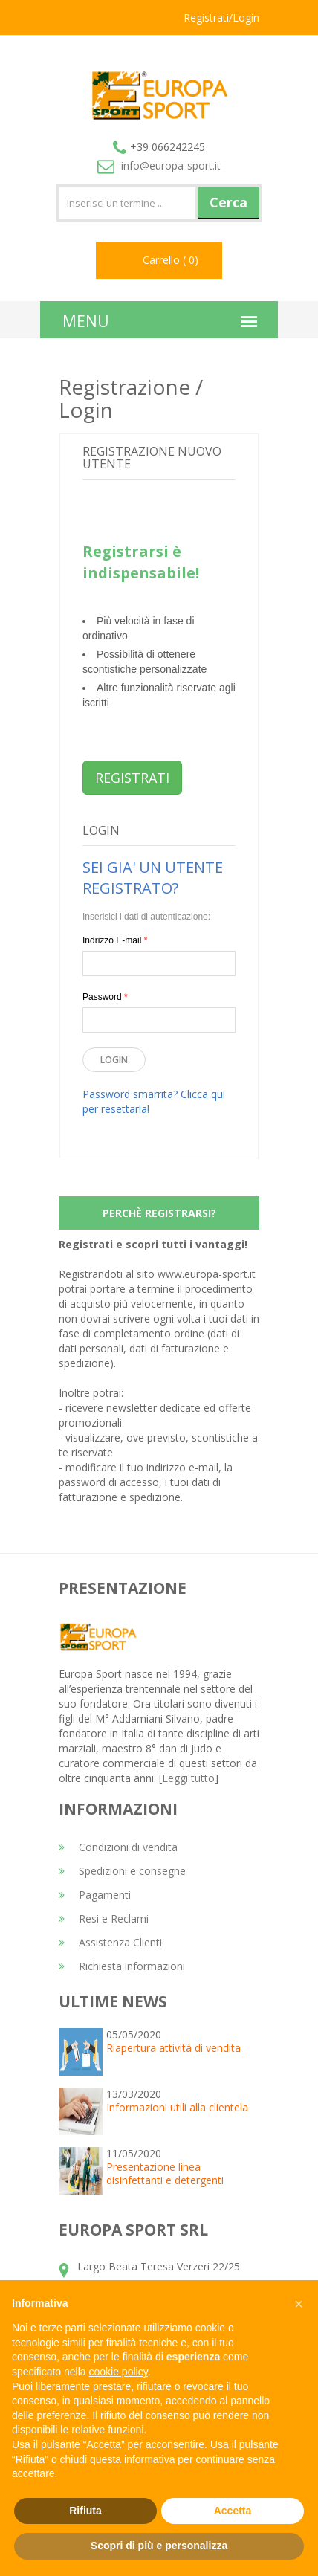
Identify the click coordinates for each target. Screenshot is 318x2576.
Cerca (228, 202)
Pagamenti (95, 1895)
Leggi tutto (188, 1778)
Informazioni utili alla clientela (177, 2107)
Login (114, 1059)
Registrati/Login (221, 17)
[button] (299, 2304)
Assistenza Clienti (110, 1942)
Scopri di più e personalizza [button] (159, 2545)
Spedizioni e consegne (122, 1871)
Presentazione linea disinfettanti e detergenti (165, 2173)
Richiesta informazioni (122, 1966)
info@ (159, 165)
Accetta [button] (233, 2511)
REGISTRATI (132, 778)
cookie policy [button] (118, 2372)
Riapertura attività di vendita (173, 2048)
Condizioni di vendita (118, 1847)
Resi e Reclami (104, 1918)
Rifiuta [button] (85, 2511)
